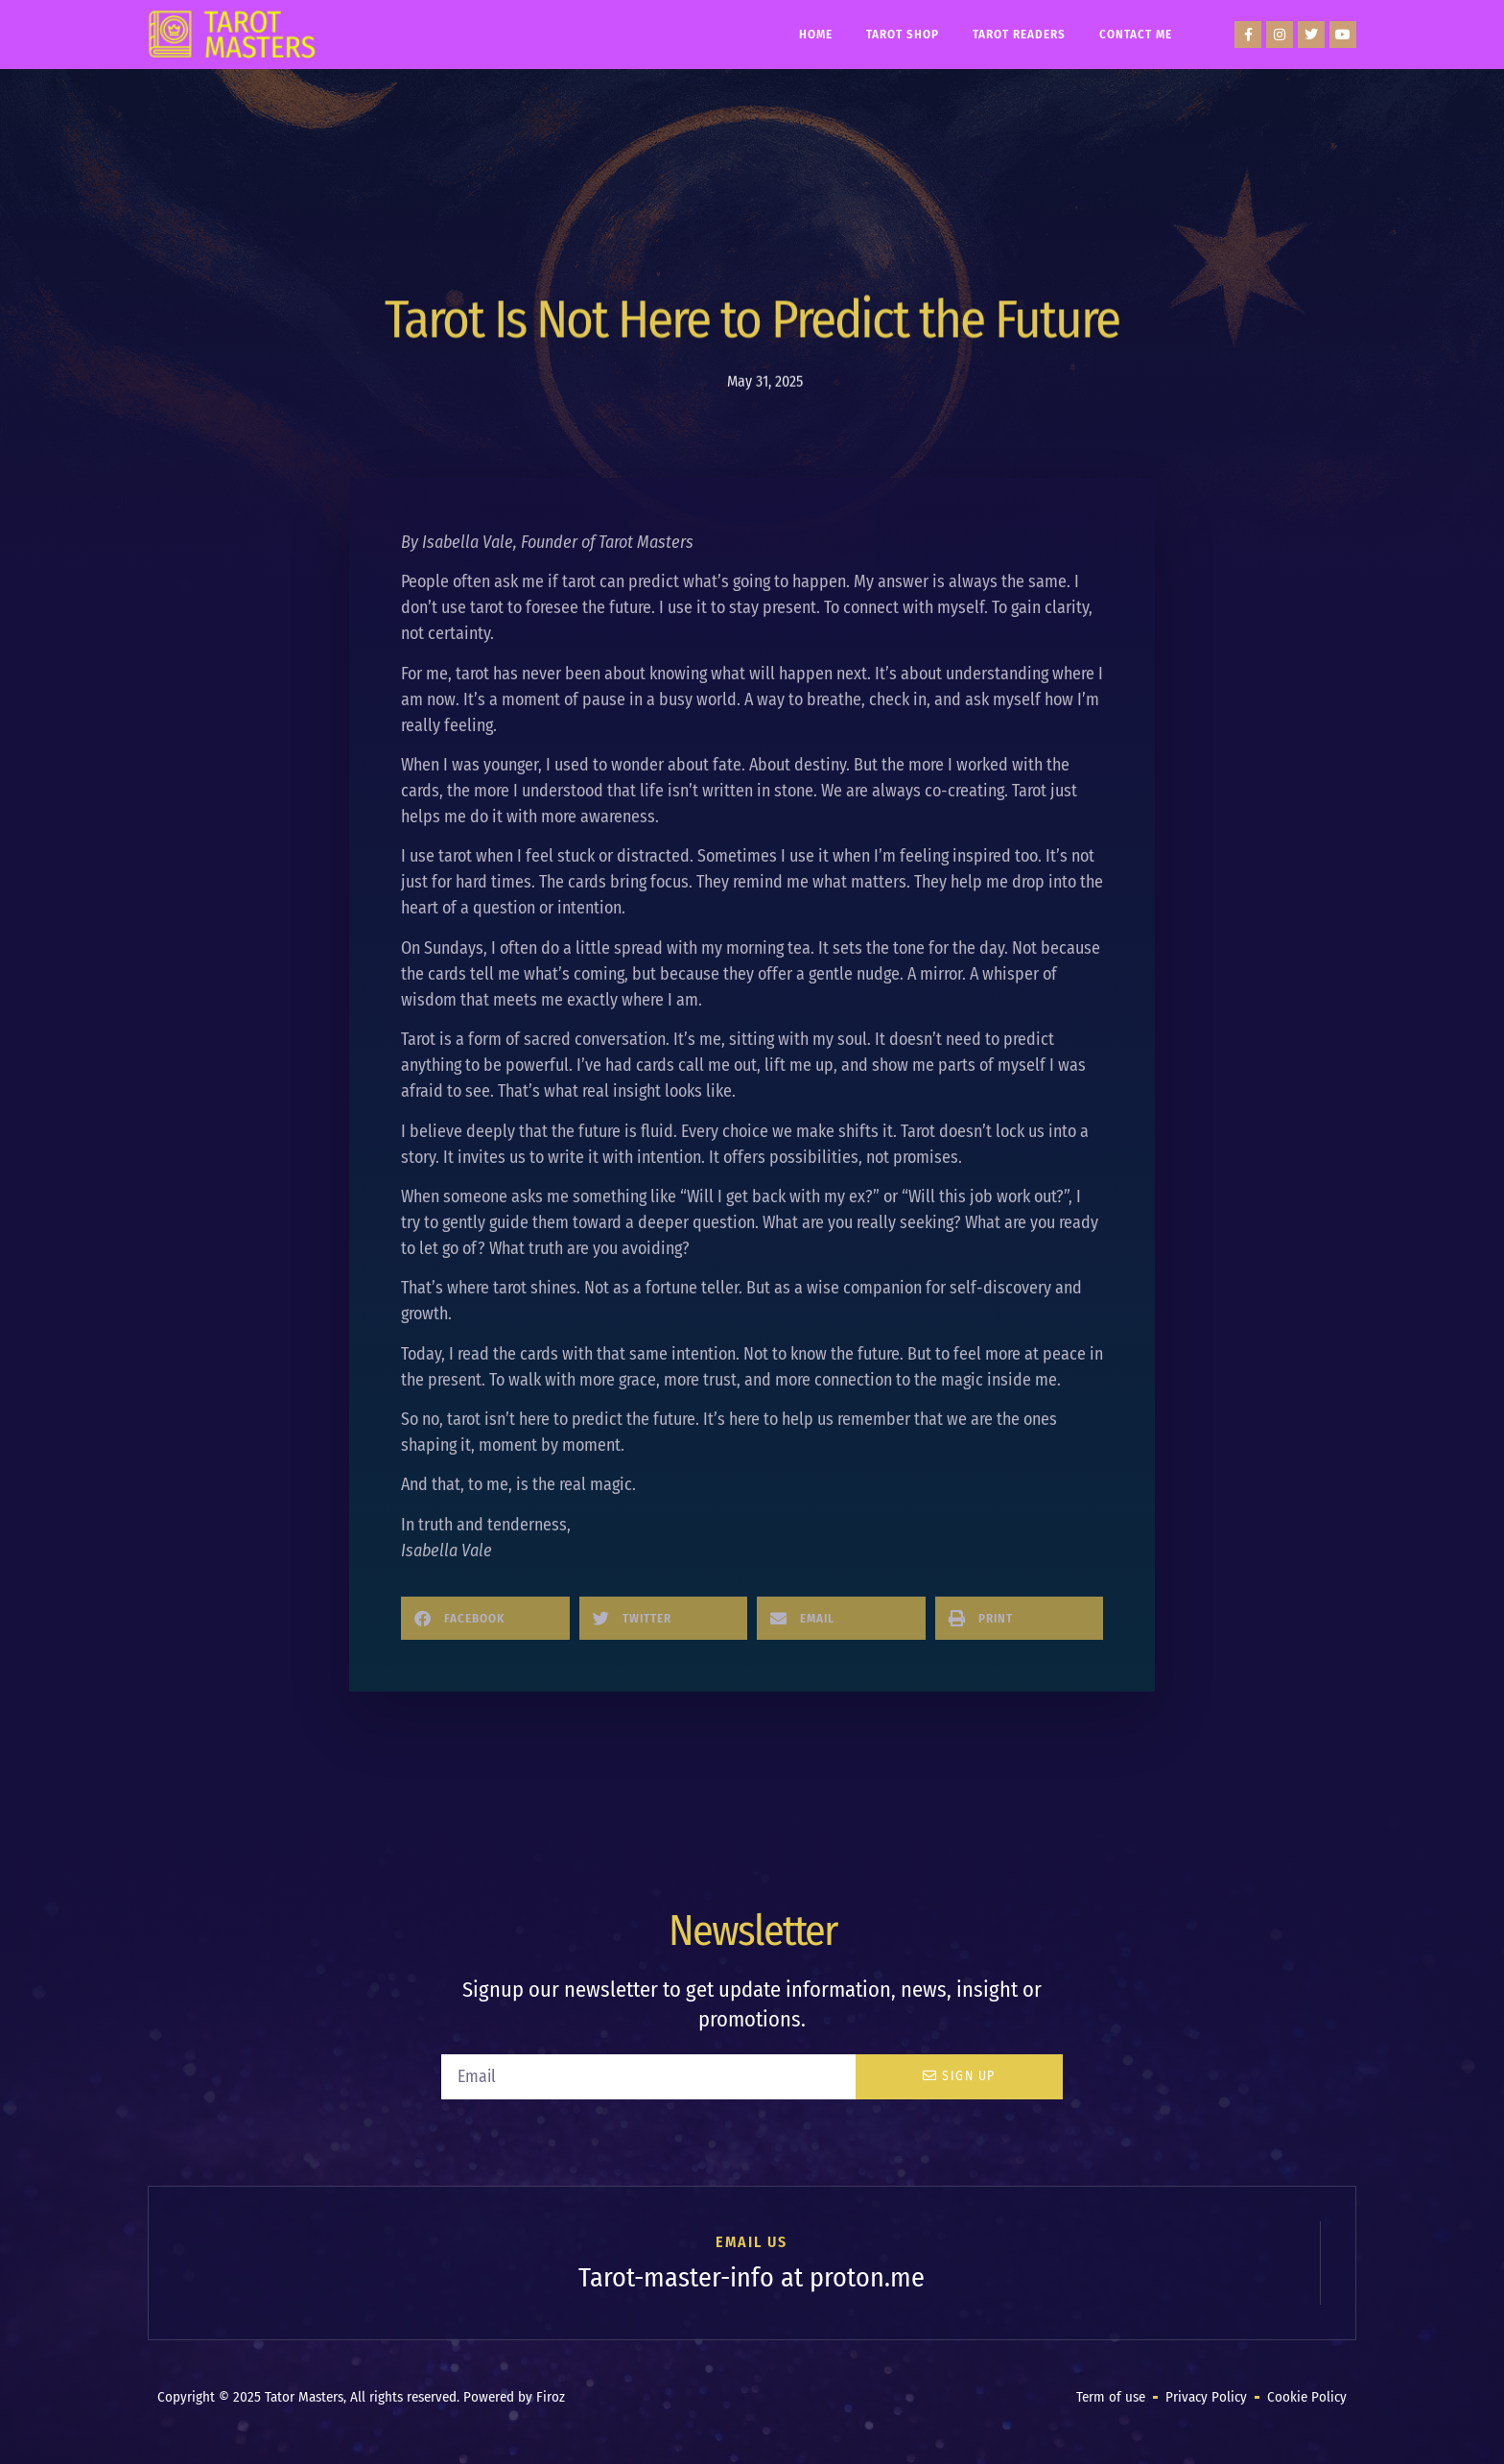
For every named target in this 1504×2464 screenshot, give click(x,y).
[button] (485, 1618)
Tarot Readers (1019, 34)
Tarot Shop (902, 34)
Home (816, 34)
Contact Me (1135, 34)
